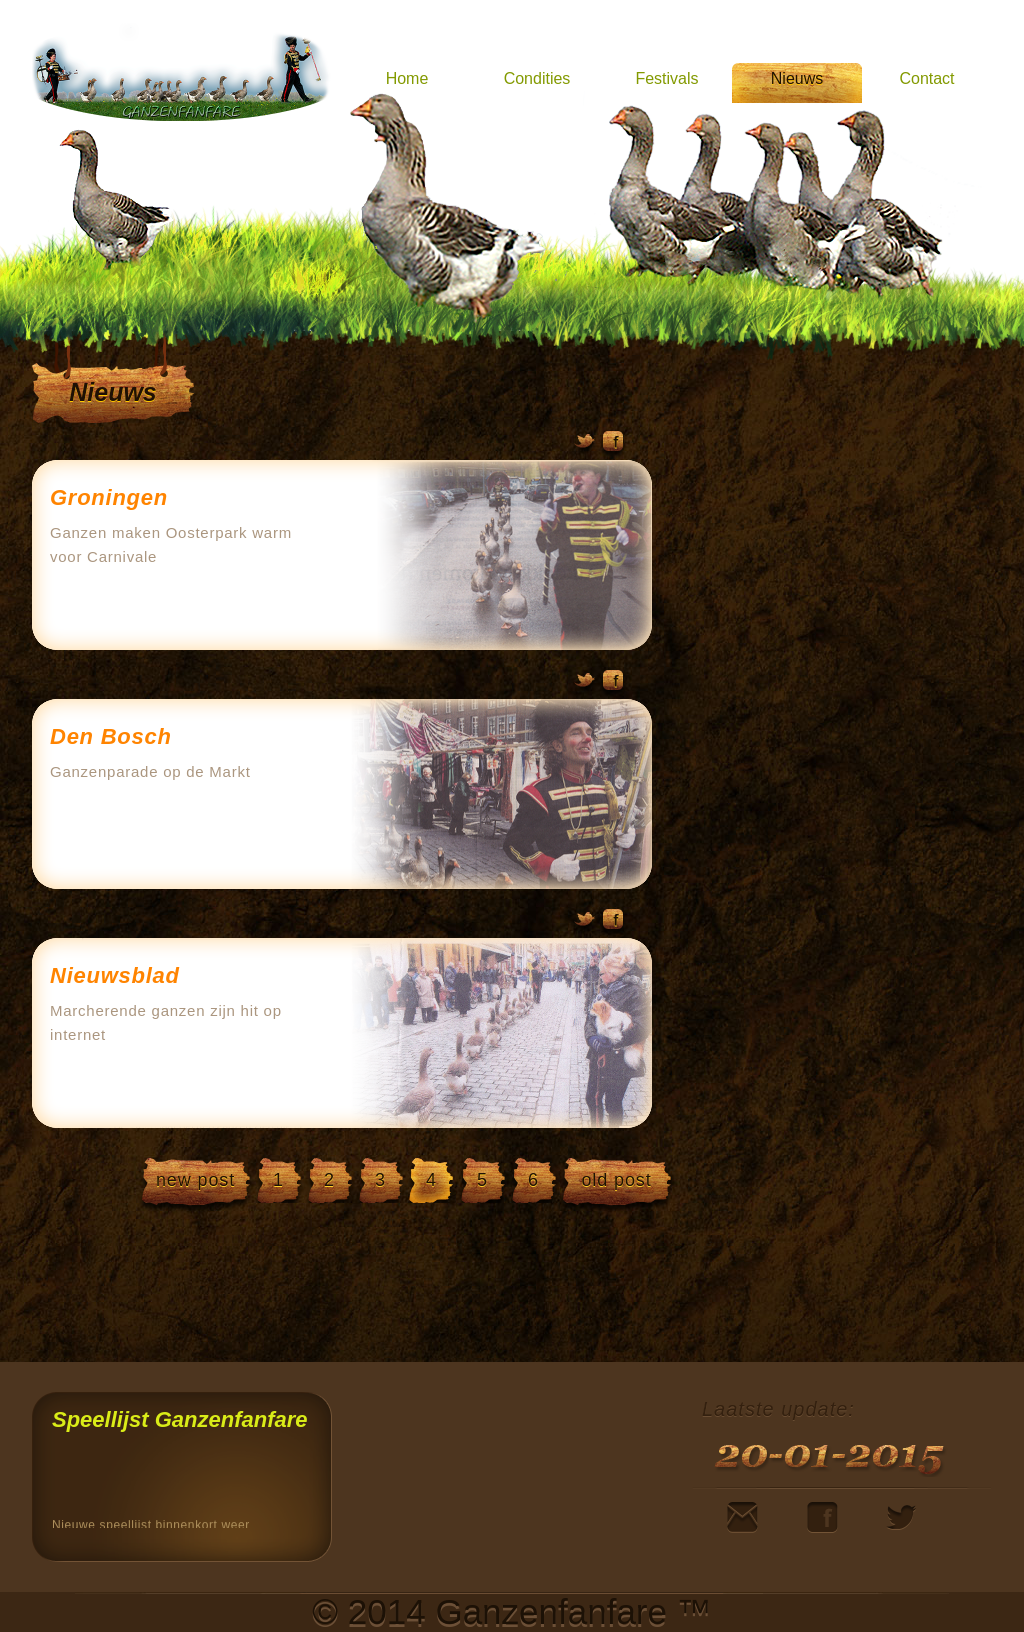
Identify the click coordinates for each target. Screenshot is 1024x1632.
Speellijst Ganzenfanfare (180, 1419)
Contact (926, 78)
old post (616, 1180)
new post (195, 1180)
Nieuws (797, 78)
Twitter (585, 445)
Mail (742, 1517)
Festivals (666, 78)
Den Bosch (111, 736)
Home (407, 78)
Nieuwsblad (115, 975)
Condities (537, 78)
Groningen (109, 497)
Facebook (612, 445)
